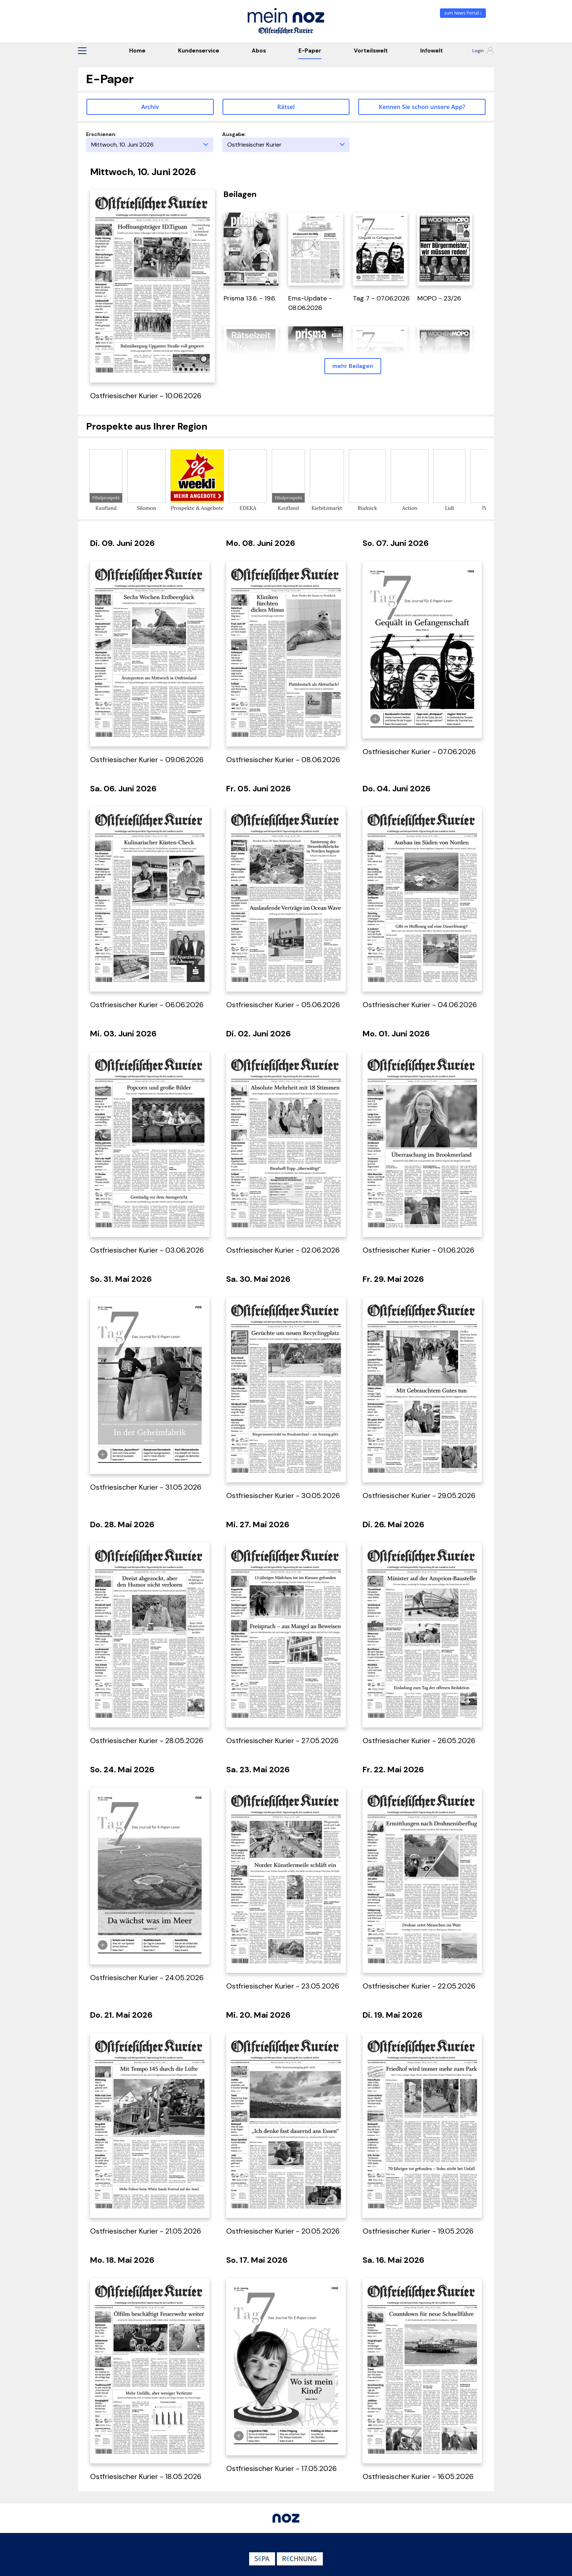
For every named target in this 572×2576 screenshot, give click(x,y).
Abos (259, 50)
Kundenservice (198, 50)
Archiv (150, 107)
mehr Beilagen (352, 366)
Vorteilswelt (371, 50)
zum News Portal (463, 13)
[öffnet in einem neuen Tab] (251, 248)
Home (137, 50)
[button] (82, 50)
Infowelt (431, 50)
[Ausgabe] (285, 144)
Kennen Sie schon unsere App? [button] (422, 107)
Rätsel (286, 107)
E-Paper (309, 50)
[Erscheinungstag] (149, 144)
